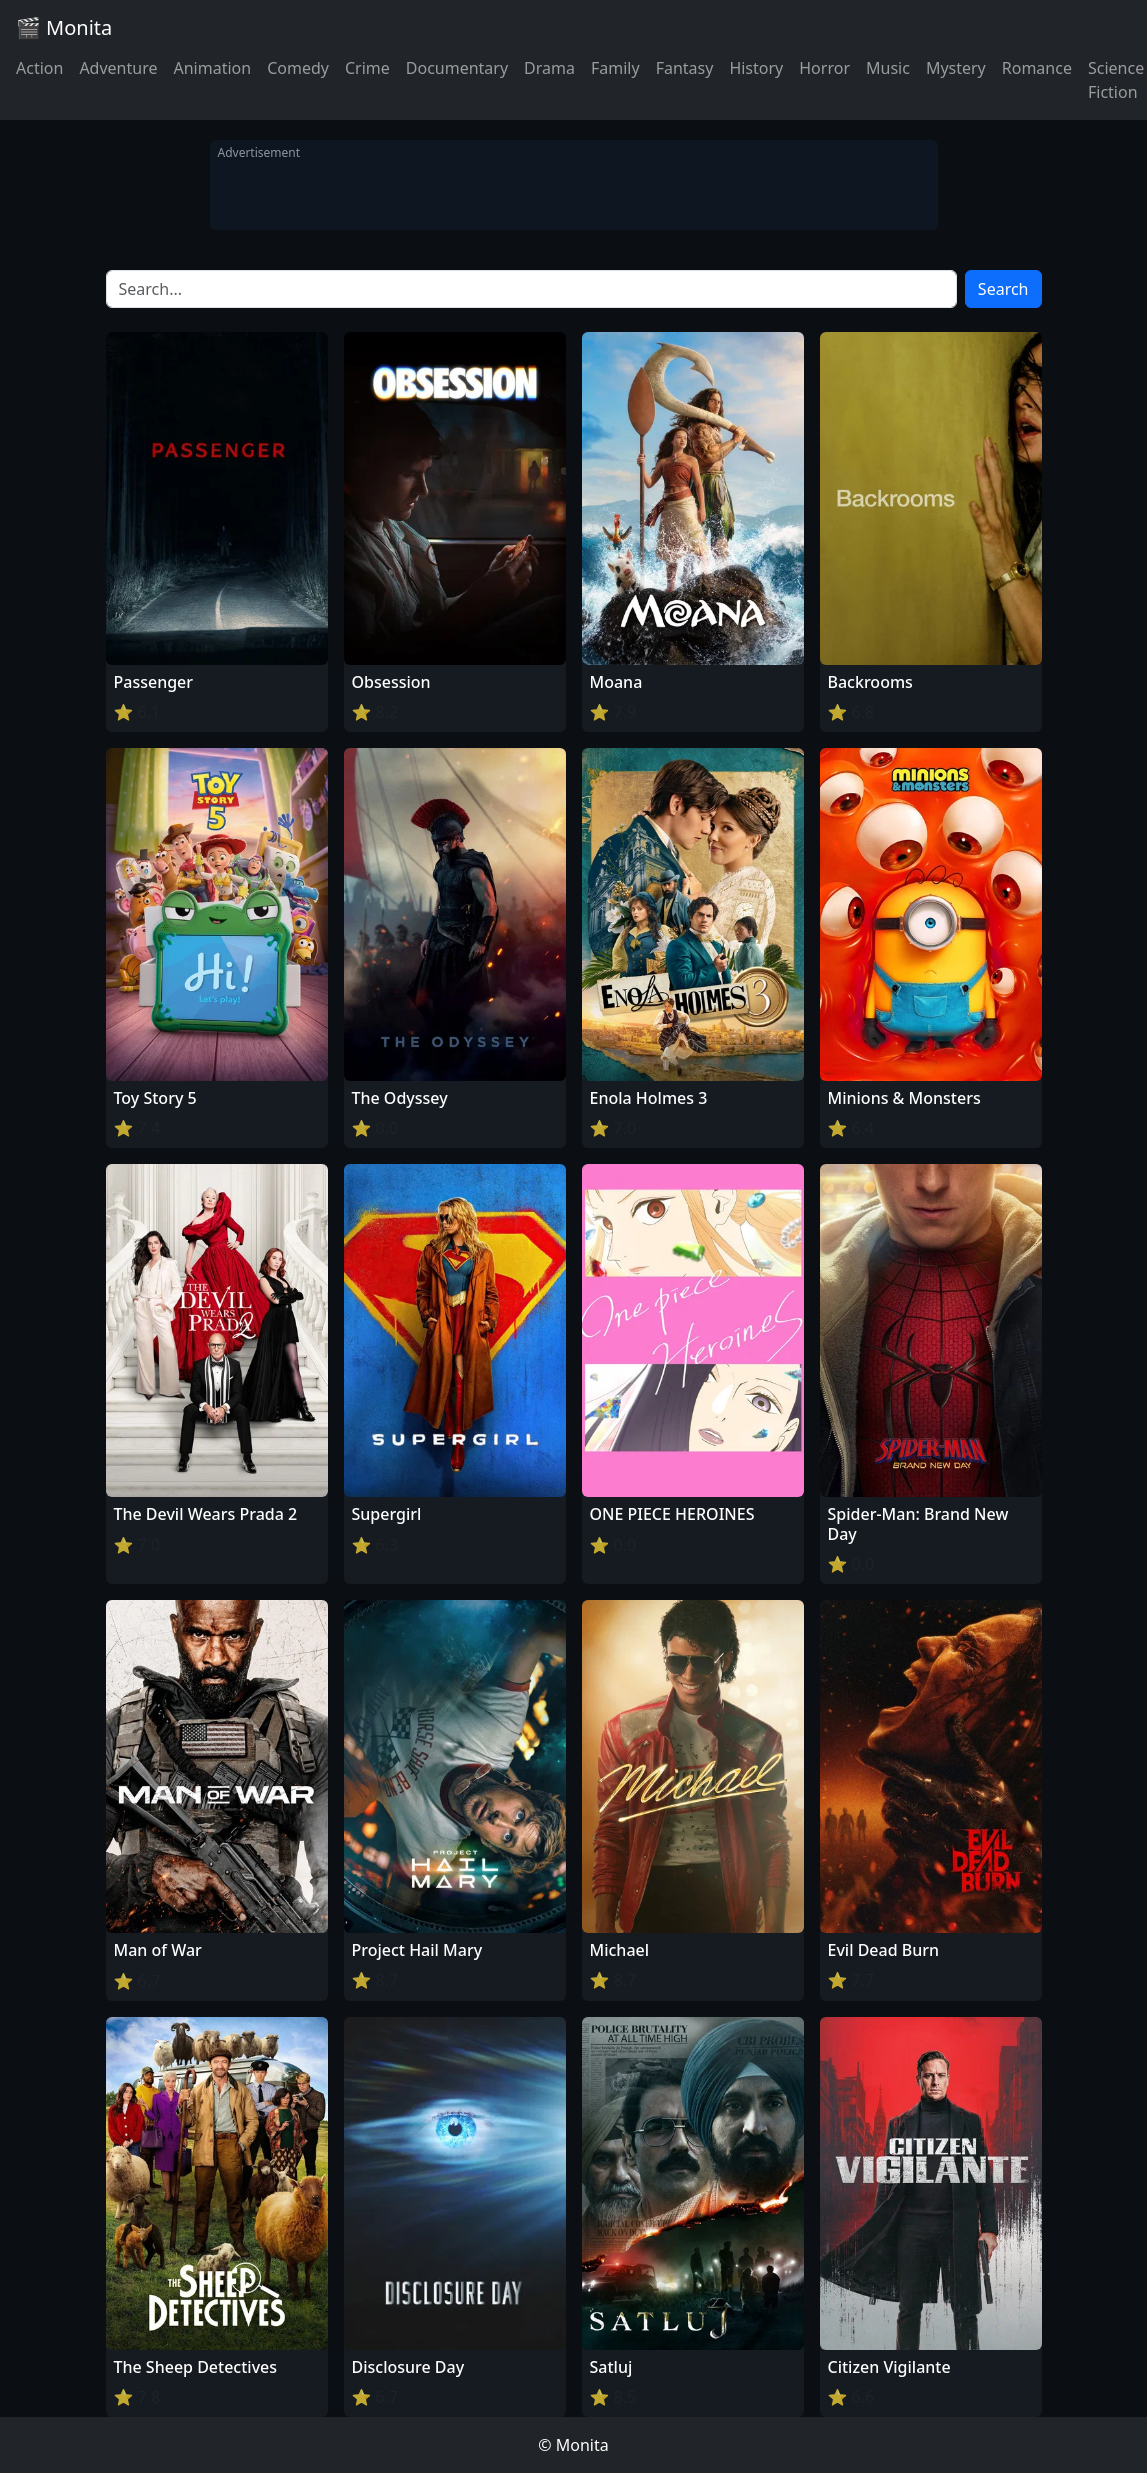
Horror (824, 68)
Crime (367, 68)
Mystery (956, 68)
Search (1003, 289)
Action (39, 68)
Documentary (457, 68)
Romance (1037, 68)
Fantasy (685, 68)
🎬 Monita (64, 27)
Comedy (298, 68)
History (756, 68)
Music (888, 68)
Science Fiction (1116, 80)
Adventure (118, 68)
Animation (212, 68)
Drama (549, 68)
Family (615, 68)
